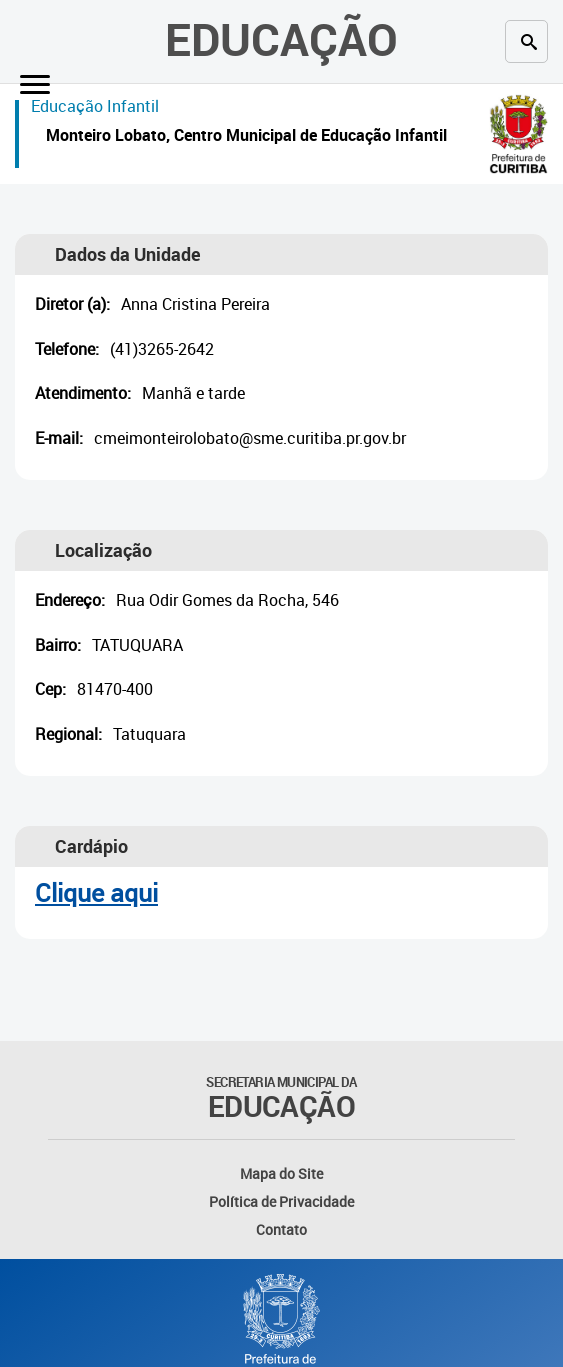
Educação (281, 38)
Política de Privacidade (281, 1201)
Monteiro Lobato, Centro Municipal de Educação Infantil (246, 137)
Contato (281, 1229)
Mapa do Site (281, 1173)
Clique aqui (96, 892)
